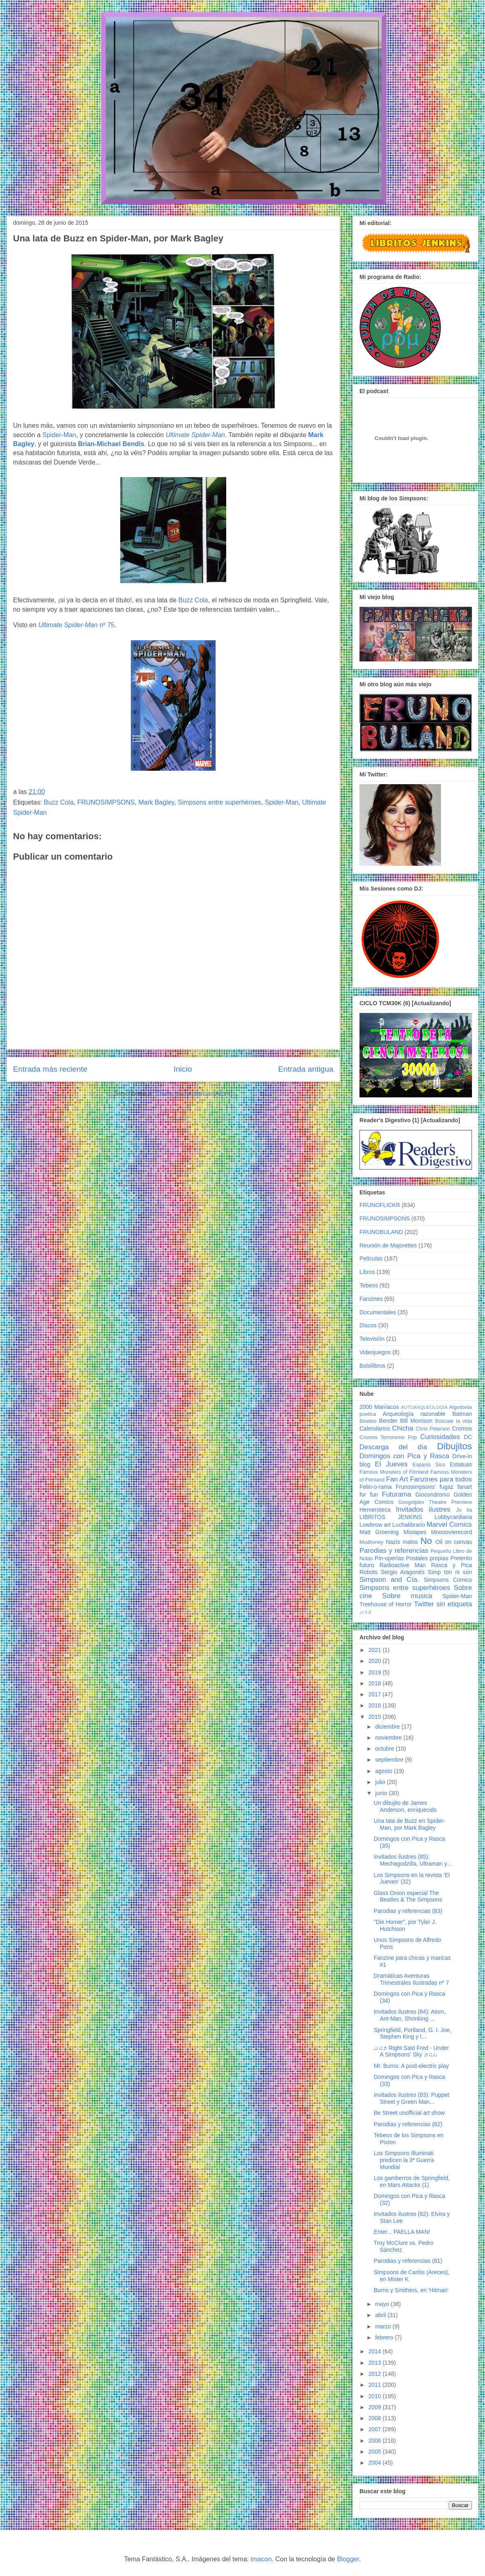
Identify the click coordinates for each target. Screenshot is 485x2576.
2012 (375, 2373)
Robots (368, 1572)
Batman (462, 1414)
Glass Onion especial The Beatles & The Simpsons (408, 1896)
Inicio (183, 1069)
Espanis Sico (428, 1465)
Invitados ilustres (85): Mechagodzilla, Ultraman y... (413, 1860)
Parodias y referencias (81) (408, 2261)
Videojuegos (375, 1352)
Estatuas (461, 1464)
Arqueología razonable (414, 1414)
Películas (371, 1258)
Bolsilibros (372, 1365)
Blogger (348, 2559)
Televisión (371, 1339)
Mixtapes (414, 1532)
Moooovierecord (451, 1532)
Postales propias (427, 1558)
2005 (375, 2451)
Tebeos (368, 1285)
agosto (384, 1771)
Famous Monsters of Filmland (393, 1472)
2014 (375, 2351)
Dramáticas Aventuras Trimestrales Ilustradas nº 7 (411, 1979)
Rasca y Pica (451, 1565)
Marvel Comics (449, 1524)
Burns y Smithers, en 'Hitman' (411, 2290)
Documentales (377, 1312)
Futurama (396, 1494)
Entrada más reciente (50, 1069)
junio (381, 1793)
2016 (375, 1705)
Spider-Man (59, 434)
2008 (375, 2418)
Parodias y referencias (393, 1550)
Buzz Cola (193, 600)
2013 (375, 2362)
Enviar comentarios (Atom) (193, 1093)
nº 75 (76, 624)
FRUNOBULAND (381, 1232)
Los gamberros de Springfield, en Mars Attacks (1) (412, 2181)
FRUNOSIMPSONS (105, 802)
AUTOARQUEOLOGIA (424, 1407)
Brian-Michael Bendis (111, 443)
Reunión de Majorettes (388, 1245)
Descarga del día (393, 1447)
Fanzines (371, 1299)
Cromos (462, 1428)
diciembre (388, 1726)
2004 (375, 2462)
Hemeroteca (374, 1509)
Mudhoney (371, 1542)
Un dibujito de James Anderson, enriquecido (405, 1806)
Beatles (368, 1421)
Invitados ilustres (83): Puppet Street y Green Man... (411, 2098)
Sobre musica (407, 1596)
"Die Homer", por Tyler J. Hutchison (405, 1925)
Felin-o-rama (375, 1487)
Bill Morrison (416, 1420)
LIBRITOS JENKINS (390, 1517)
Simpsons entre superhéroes (219, 802)
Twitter (424, 1604)
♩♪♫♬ (365, 1612)
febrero (385, 2337)
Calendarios (374, 1428)
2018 (375, 1683)
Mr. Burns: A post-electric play (411, 2066)
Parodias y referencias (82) (408, 2124)
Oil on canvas (454, 1542)
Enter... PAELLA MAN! (402, 2232)
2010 (375, 2396)
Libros (367, 1272)
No (426, 1541)
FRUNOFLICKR (379, 1205)
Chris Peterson (433, 1429)
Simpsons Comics (447, 1580)
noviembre (389, 1737)
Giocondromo (432, 1494)
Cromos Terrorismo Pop (388, 1437)
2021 (375, 1650)
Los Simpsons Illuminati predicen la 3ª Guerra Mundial (404, 2160)
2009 (375, 2407)
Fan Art (397, 1479)
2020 (375, 1661)
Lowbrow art (374, 1524)
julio (381, 1782)
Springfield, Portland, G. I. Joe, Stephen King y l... (413, 2033)
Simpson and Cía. (389, 1579)
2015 (375, 1717)
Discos (368, 1325)
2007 (375, 2429)
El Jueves (391, 1464)
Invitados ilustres (423, 1509)
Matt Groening (379, 1532)
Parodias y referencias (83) (408, 1911)
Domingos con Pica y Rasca (404, 1456)
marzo (383, 2326)
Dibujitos (454, 1446)
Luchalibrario (408, 1524)
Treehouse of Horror (385, 1604)
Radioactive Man (402, 1565)
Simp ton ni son (450, 1572)
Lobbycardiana (453, 1517)
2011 (375, 2384)
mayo (382, 2304)
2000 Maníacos (379, 1407)
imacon (261, 2559)
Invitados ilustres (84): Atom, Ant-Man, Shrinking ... (410, 2015)
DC (468, 1437)
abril (381, 2315)
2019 (375, 1672)
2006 (375, 2440)
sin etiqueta (454, 1604)
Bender (388, 1420)
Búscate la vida (453, 1421)
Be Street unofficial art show (409, 2112)
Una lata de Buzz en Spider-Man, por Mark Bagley (409, 1824)
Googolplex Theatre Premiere (435, 1502)
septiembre (390, 1759)
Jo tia (464, 1510)
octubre (385, 1748)
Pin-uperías (389, 1558)
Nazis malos (402, 1542)
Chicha (402, 1428)
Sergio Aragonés (403, 1572)
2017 (375, 1694)
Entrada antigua (305, 1069)
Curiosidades (440, 1437)
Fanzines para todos (441, 1479)
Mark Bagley (156, 802)
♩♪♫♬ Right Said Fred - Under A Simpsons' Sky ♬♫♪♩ (411, 2051)
